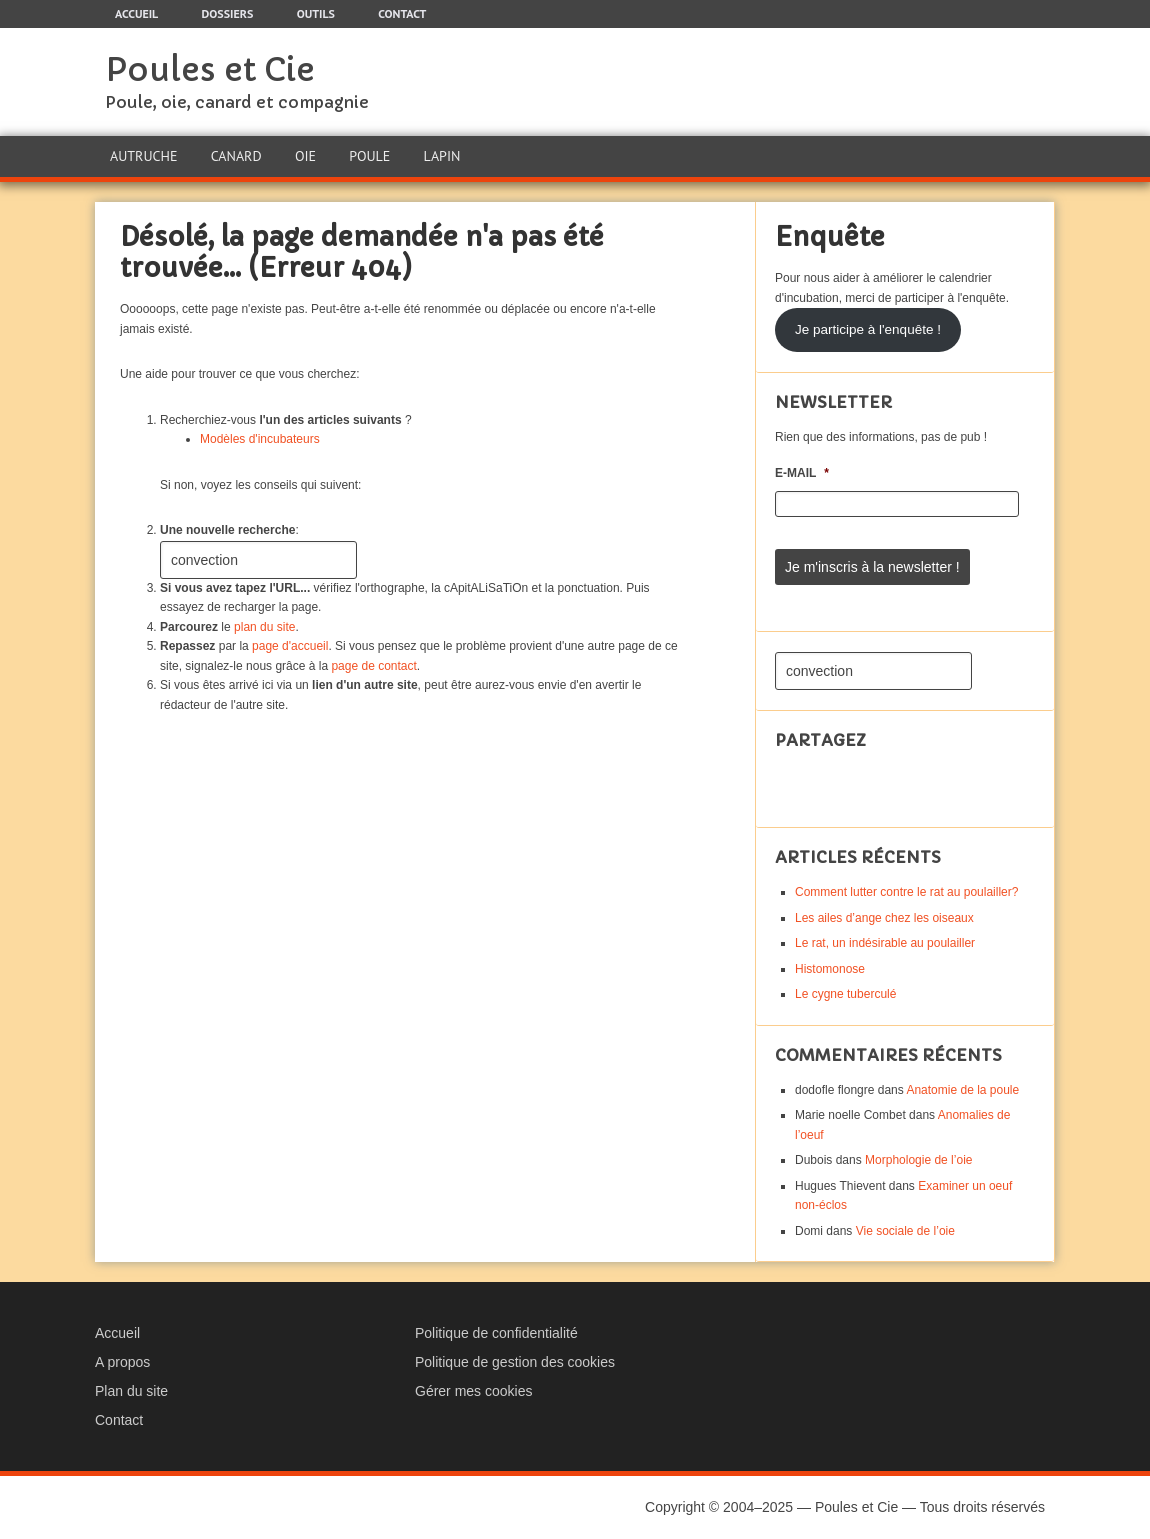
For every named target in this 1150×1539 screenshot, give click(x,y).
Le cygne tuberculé (845, 994)
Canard (236, 156)
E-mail (802, 473)
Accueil (117, 1333)
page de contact (373, 666)
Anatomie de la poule (962, 1090)
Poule (369, 156)
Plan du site (131, 1391)
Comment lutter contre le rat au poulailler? (906, 892)
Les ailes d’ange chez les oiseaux (884, 918)
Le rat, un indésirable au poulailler (885, 943)
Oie (305, 156)
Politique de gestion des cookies (515, 1362)
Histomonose (830, 969)
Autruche (143, 156)
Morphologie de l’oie (918, 1160)
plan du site (264, 627)
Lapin (442, 156)
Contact (119, 1420)
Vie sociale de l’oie (905, 1231)
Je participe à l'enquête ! (868, 329)
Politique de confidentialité (496, 1333)
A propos (122, 1362)
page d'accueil (290, 646)
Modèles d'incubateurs (260, 439)
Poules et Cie (210, 70)
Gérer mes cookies (473, 1391)
